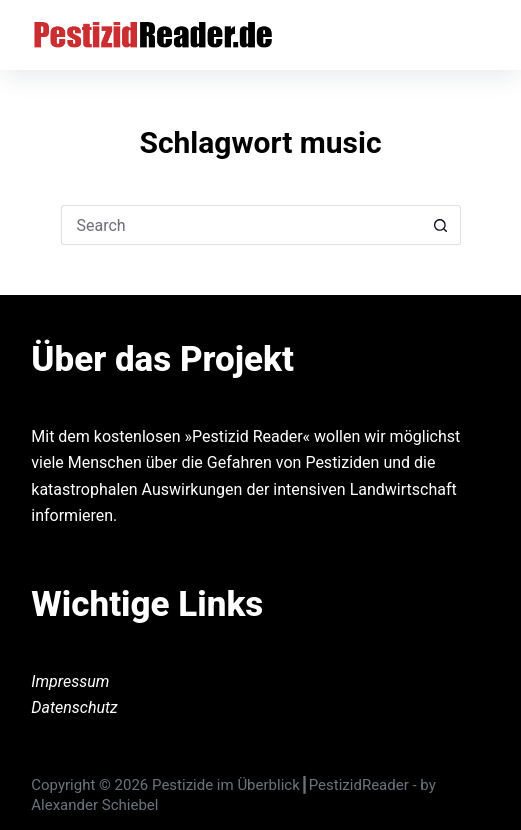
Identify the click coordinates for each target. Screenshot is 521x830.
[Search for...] (241, 225)
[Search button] (441, 225)
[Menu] (481, 35)
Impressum (70, 681)
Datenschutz (74, 707)
